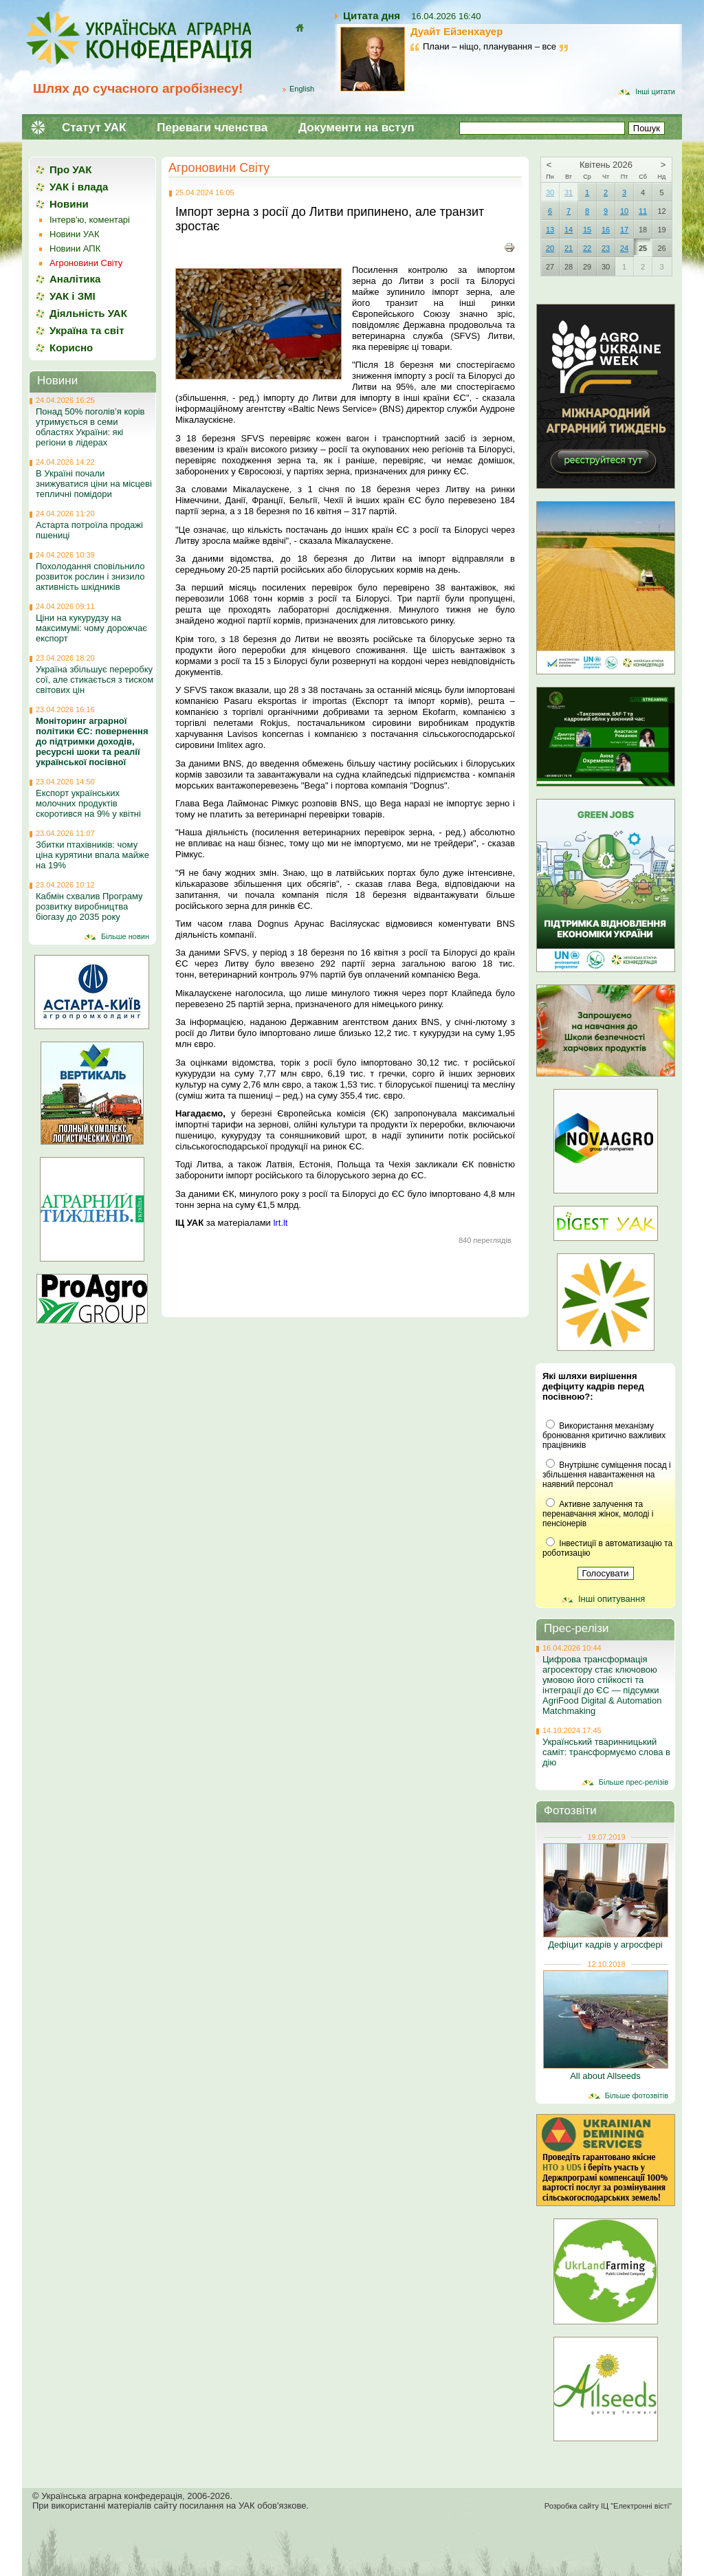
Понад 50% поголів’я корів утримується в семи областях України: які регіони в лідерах (90, 427)
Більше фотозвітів (636, 2095)
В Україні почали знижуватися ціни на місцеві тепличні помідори (94, 483)
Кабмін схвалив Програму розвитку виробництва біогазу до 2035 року (89, 906)
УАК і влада (79, 186)
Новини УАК (74, 234)
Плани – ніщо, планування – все (489, 46)
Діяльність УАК (88, 313)
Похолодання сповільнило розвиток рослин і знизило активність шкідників (90, 576)
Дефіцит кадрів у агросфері (605, 1944)
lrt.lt (280, 1223)
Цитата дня (371, 15)
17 (624, 229)
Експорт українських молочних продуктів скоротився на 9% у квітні (88, 803)
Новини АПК (75, 248)
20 (550, 248)
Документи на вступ (356, 127)
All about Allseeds (605, 2076)
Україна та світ (87, 330)
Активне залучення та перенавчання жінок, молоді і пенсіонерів (597, 1513)
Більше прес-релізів (633, 1782)
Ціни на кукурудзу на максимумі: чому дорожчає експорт (91, 628)
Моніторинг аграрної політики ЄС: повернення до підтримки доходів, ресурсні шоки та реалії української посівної (92, 741)
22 (587, 248)
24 (624, 248)
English (301, 89)
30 (550, 192)
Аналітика (75, 279)
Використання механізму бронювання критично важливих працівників (604, 1435)
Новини (69, 204)
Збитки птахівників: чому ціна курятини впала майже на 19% (92, 854)
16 (606, 229)
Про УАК (70, 169)
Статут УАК (94, 127)
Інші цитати (655, 91)
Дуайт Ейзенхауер (456, 31)
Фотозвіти (570, 1810)
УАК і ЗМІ (73, 296)
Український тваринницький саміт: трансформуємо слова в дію (606, 1752)
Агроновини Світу (219, 168)
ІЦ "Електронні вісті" (636, 2506)
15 (587, 229)
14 (568, 229)
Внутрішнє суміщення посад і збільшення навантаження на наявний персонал (606, 1474)
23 (606, 248)
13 (550, 229)
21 (568, 248)
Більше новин (125, 936)
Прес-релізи (576, 1628)
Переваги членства (212, 127)
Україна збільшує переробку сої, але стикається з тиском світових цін (94, 679)
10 (624, 211)
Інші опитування (611, 1599)
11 (643, 211)
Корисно (71, 347)
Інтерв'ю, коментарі (90, 219)
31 (568, 192)
